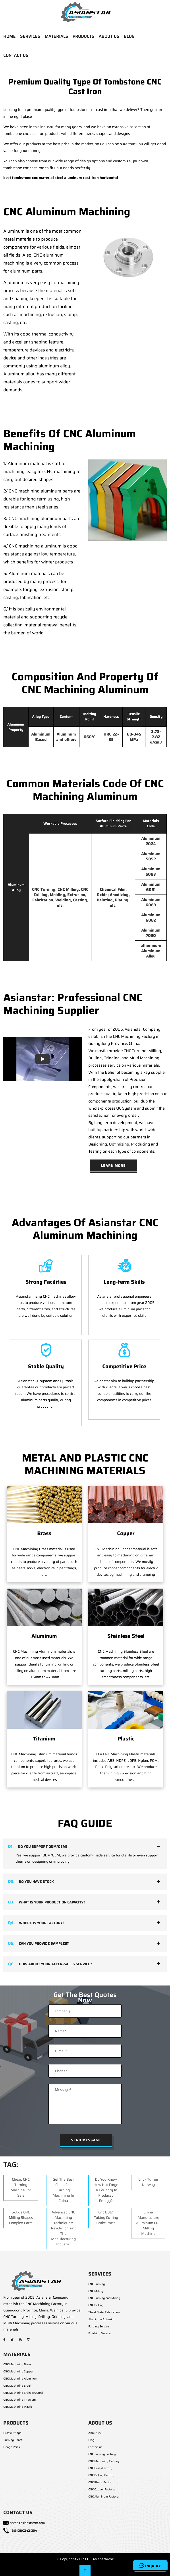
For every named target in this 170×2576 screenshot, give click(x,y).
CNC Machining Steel (17, 2385)
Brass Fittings (12, 2433)
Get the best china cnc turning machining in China (63, 2190)
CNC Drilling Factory (101, 2475)
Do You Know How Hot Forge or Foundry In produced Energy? (106, 2190)
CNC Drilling (96, 2305)
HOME (9, 36)
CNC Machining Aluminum (20, 2378)
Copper (126, 1533)
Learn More (113, 1165)
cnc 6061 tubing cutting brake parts (106, 2217)
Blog (91, 2440)
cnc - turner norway (148, 2182)
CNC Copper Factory (101, 2489)
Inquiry (150, 2565)
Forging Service (98, 2326)
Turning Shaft (12, 2440)
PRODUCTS (83, 36)
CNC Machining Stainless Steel (23, 2392)
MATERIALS (56, 36)
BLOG (129, 36)
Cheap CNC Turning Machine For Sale (21, 2187)
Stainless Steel (126, 1636)
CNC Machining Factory (103, 2461)
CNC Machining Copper (18, 2371)
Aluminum (44, 1636)
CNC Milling (95, 2291)
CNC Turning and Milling (104, 2298)
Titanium (44, 1738)
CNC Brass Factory (100, 2468)
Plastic (126, 1738)
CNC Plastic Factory (101, 2482)
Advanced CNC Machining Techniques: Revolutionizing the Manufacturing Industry (63, 2228)
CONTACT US (15, 55)
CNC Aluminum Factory (103, 2496)
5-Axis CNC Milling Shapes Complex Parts (21, 2217)
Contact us (95, 2447)
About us (94, 2433)
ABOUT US (109, 36)
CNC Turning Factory (102, 2454)
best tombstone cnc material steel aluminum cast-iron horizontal (60, 177)
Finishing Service (99, 2333)
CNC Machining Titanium (19, 2399)
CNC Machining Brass (17, 2364)
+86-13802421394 (23, 2530)
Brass (44, 1533)
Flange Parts (11, 2447)
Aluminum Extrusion (101, 2319)
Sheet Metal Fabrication (104, 2312)
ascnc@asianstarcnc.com (27, 2522)
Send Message (86, 2140)
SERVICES (30, 36)
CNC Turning (96, 2284)
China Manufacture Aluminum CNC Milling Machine (148, 2222)
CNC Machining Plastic (17, 2406)
